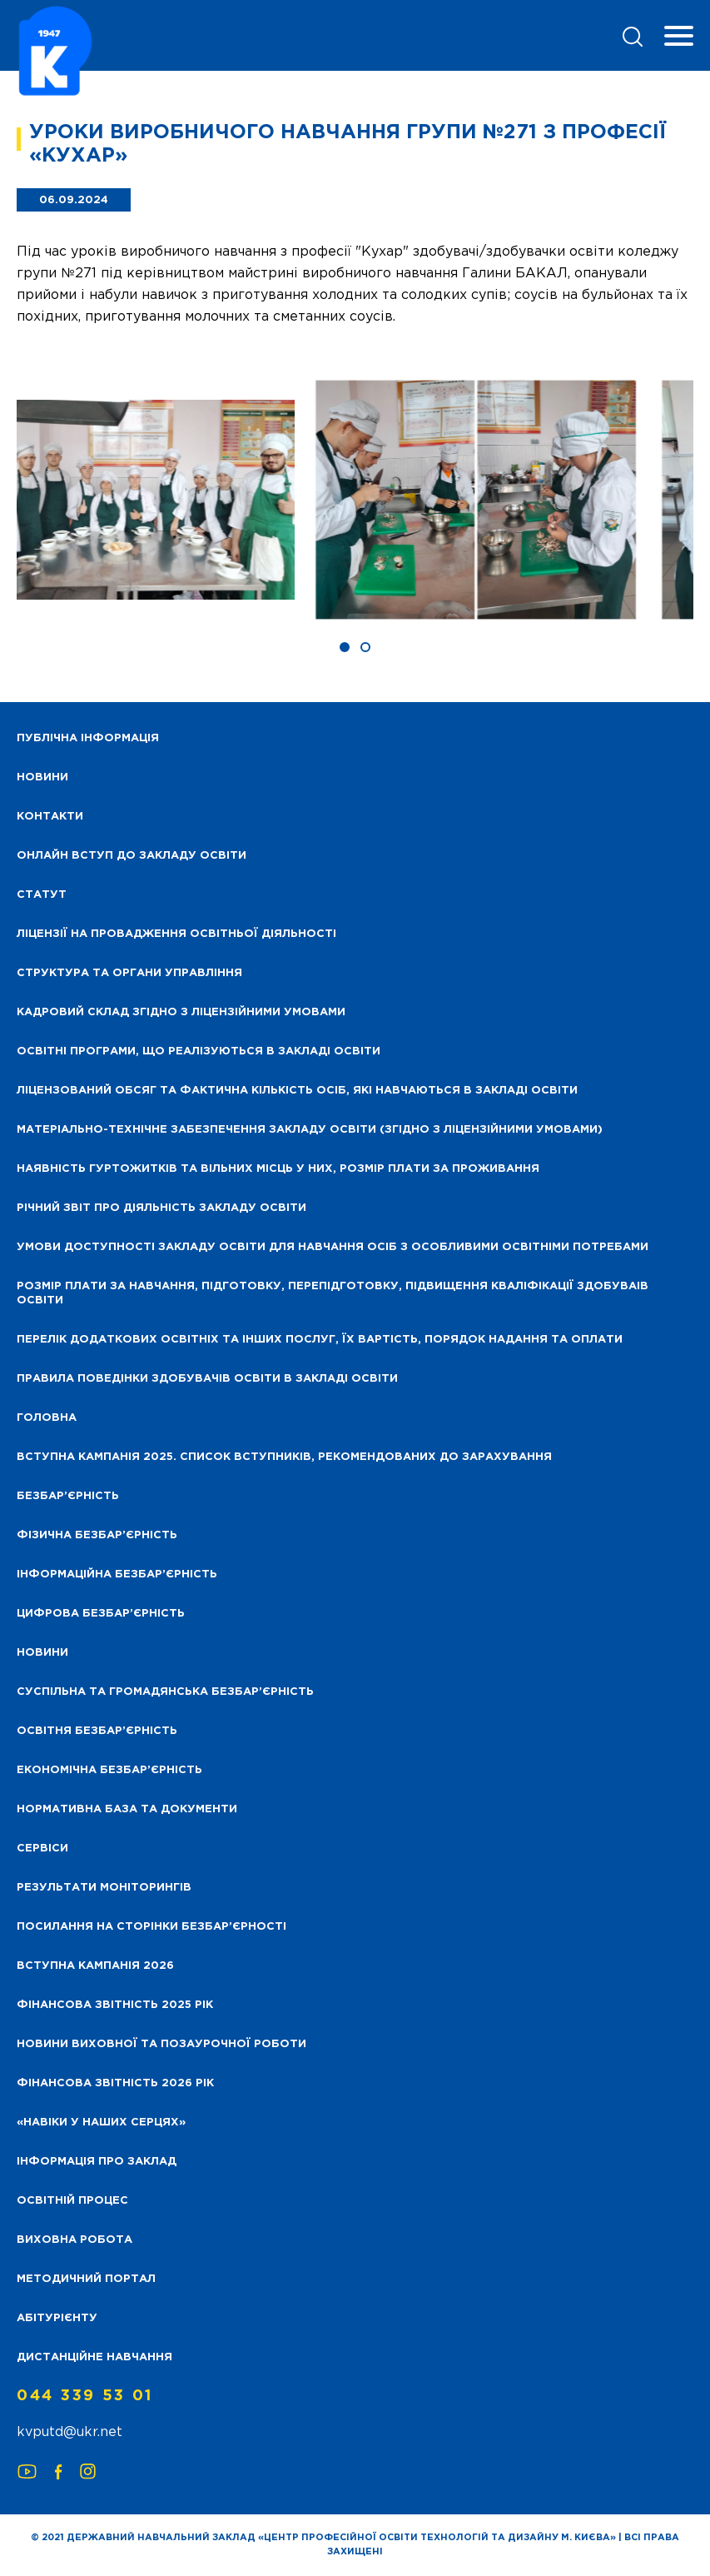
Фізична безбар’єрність (97, 1535)
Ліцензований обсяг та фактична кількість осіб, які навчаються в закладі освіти (297, 1090)
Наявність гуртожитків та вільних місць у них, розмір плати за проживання (278, 1168)
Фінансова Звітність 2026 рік (115, 2083)
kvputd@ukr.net (69, 2432)
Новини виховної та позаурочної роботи (161, 2044)
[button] (345, 647)
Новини (42, 1652)
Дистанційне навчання (94, 2357)
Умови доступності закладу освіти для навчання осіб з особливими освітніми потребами (332, 1247)
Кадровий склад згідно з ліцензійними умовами (181, 1012)
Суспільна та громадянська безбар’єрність (165, 1692)
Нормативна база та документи (127, 1809)
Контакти (50, 816)
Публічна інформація (88, 738)
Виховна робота (74, 2240)
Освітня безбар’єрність (97, 1731)
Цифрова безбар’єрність (101, 1613)
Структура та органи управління (129, 973)
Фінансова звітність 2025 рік (115, 2005)
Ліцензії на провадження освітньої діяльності (176, 934)
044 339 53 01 (85, 2396)
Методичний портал (86, 2279)
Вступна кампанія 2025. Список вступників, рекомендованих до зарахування (284, 1457)
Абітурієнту (57, 2318)
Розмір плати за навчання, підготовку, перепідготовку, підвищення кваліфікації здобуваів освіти (332, 1293)
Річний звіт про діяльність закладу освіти (161, 1208)
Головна (47, 1418)
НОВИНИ (42, 777)
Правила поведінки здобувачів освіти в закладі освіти (207, 1378)
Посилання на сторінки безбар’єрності (151, 1926)
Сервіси (42, 1848)
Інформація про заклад (96, 2161)
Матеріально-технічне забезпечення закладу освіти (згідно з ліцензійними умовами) (310, 1129)
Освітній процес (72, 2200)
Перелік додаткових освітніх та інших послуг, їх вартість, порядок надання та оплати (320, 1339)
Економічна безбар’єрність (109, 1770)
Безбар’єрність (68, 1496)
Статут (42, 894)
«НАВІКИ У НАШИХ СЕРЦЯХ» (101, 2122)
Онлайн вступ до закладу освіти (131, 855)
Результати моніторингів (104, 1887)
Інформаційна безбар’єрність (117, 1574)
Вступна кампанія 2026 (95, 1966)
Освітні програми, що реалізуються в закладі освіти (198, 1051)
